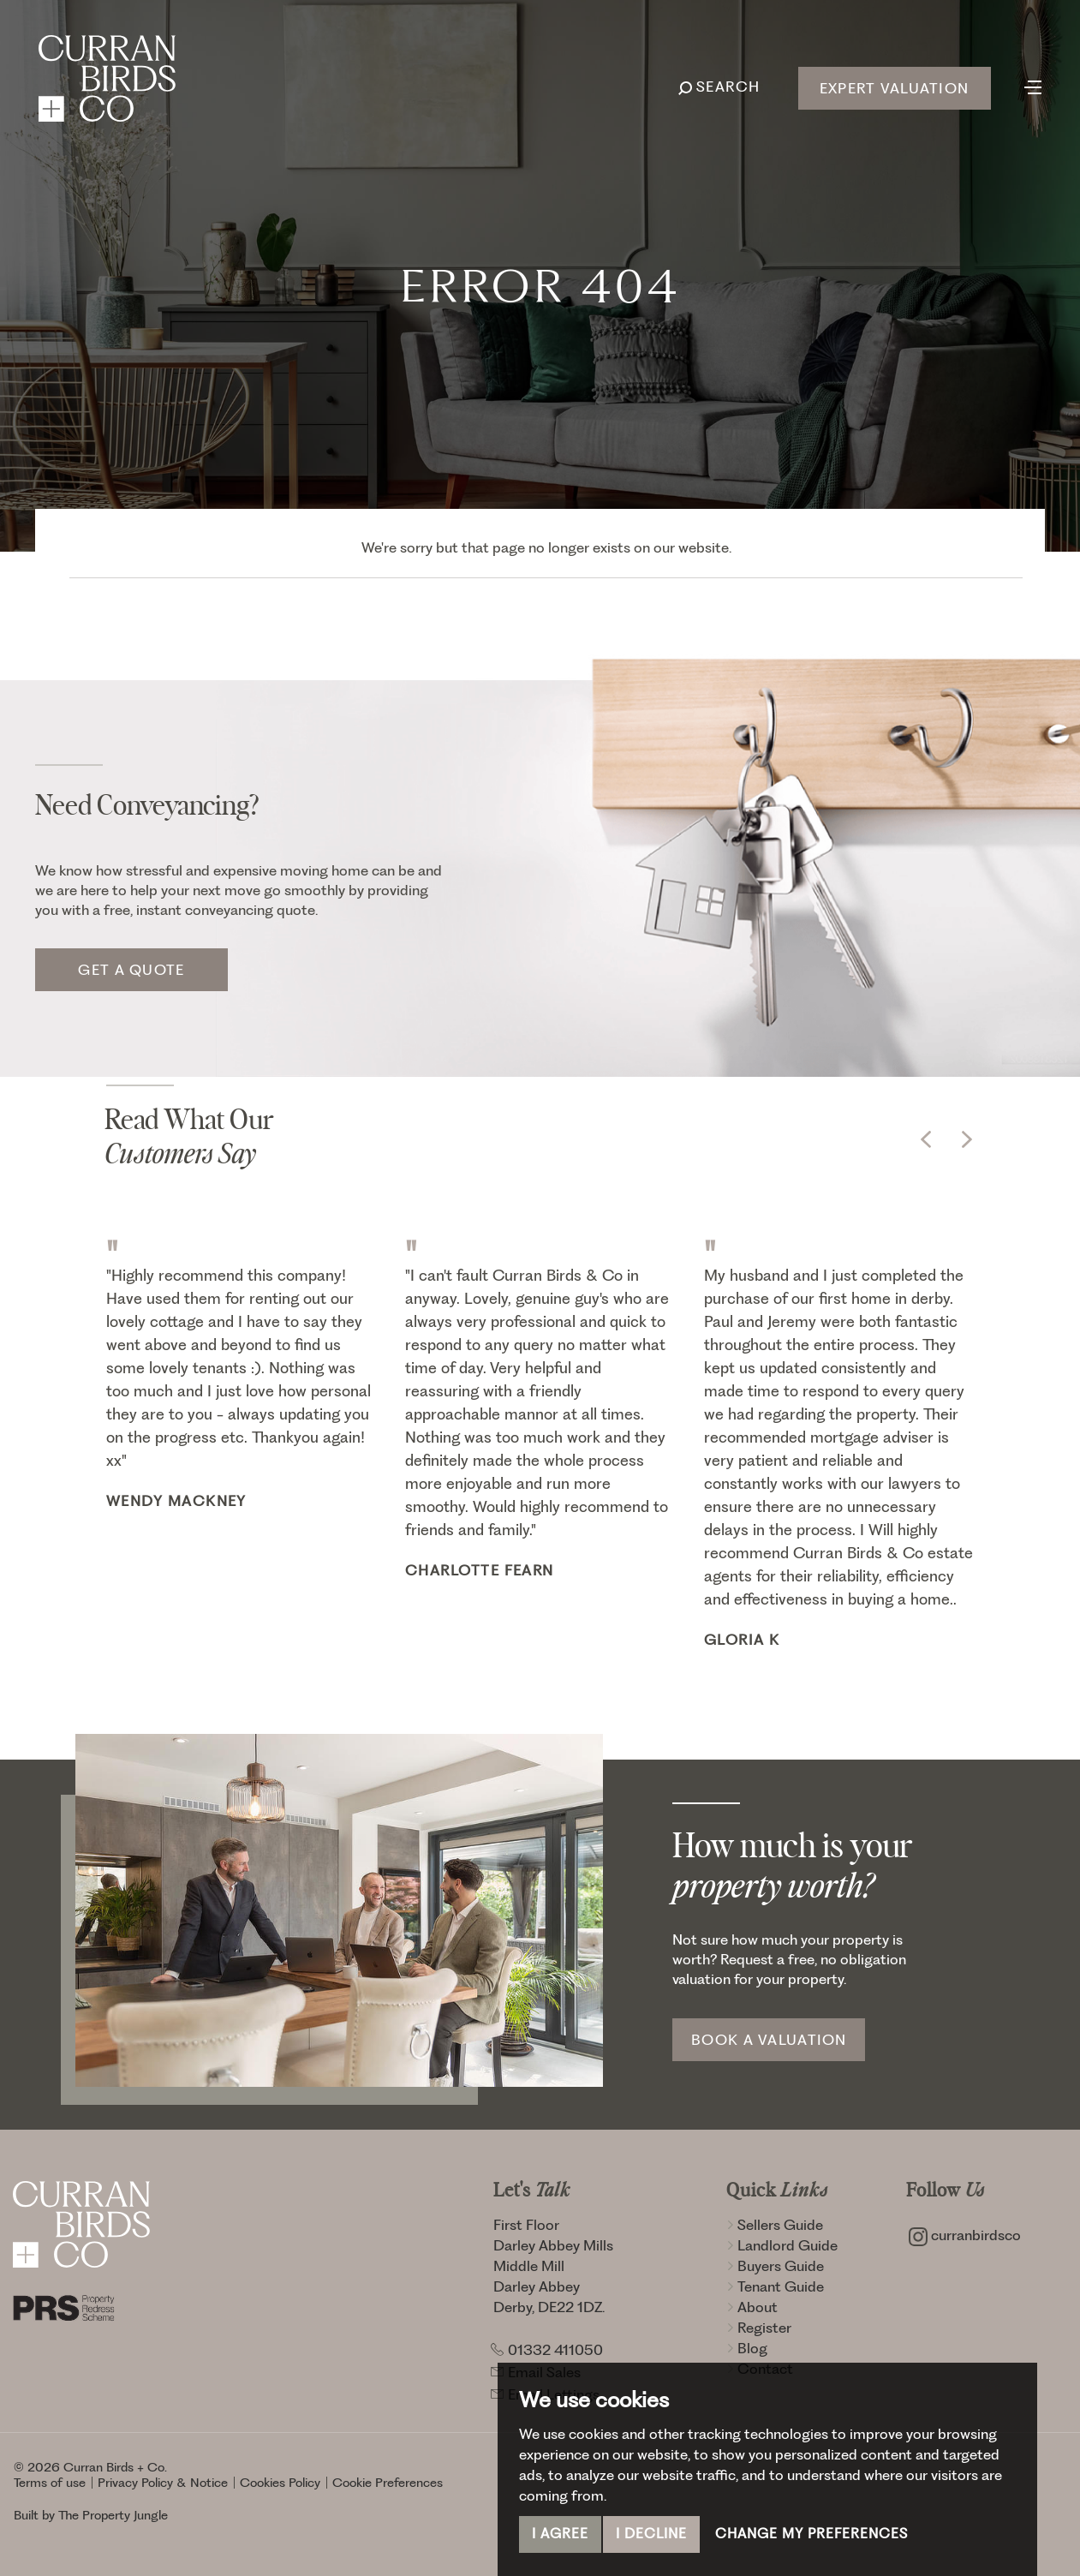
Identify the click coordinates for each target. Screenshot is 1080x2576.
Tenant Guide (775, 2286)
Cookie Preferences (387, 2482)
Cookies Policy (280, 2482)
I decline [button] (651, 2533)
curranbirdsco (965, 2235)
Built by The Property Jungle (91, 2515)
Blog (746, 2348)
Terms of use (50, 2482)
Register (758, 2327)
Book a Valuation (768, 2039)
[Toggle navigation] (1032, 86)
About (752, 2307)
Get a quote (131, 969)
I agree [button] (560, 2533)
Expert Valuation (894, 88)
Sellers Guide (774, 2224)
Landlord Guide (782, 2245)
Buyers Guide (775, 2265)
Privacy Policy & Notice (163, 2482)
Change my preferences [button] (811, 2533)
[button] (925, 1139)
